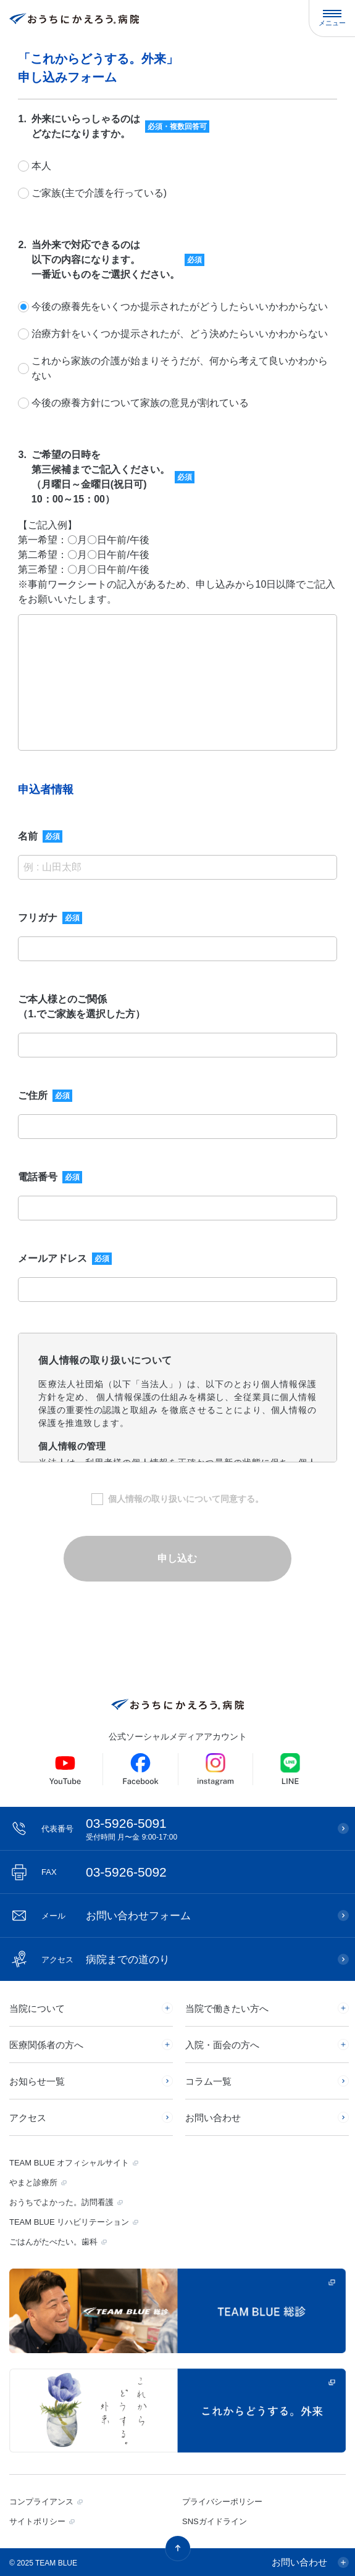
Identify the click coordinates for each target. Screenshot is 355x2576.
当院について (37, 2008)
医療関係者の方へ (46, 2044)
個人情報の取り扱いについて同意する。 (186, 1499)
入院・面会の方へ (222, 2044)
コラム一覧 (208, 2081)
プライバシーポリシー (222, 2502)
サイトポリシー (37, 2521)
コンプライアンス (41, 2502)
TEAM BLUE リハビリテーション (69, 2222)
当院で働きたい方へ (227, 2008)
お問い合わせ (213, 2117)
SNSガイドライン (214, 2521)
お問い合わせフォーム (116, 1916)
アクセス (27, 2117)
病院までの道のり (105, 1959)
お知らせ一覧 (37, 2081)
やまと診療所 (33, 2182)
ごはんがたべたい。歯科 (53, 2241)
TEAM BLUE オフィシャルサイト (69, 2162)
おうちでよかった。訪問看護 (61, 2202)
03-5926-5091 (183, 1828)
